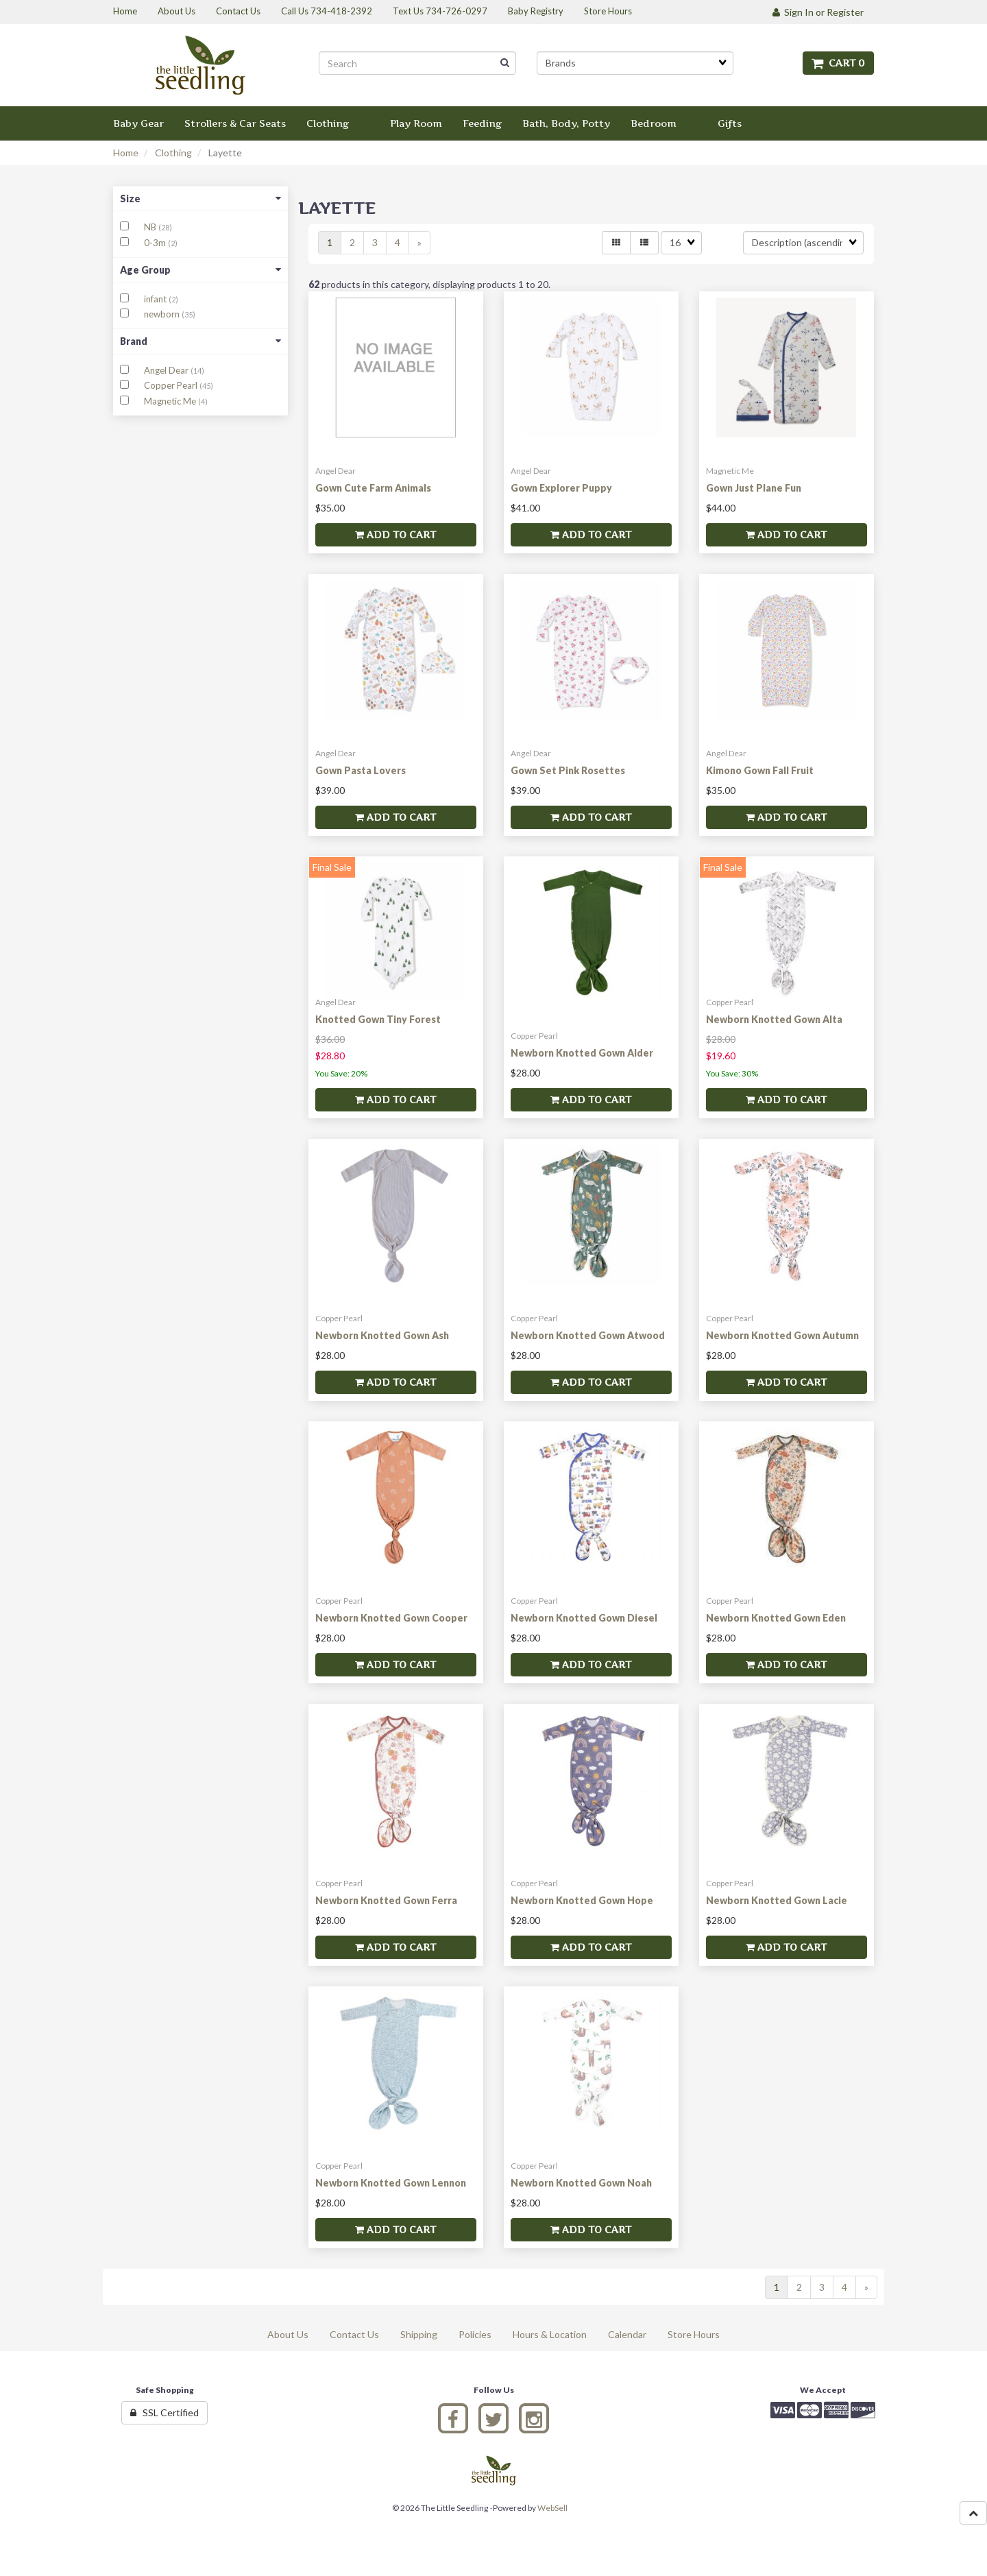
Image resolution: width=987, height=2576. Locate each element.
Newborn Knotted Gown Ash (382, 1335)
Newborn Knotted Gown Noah (581, 2183)
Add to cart (395, 534)
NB (151, 226)
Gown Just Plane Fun (753, 488)
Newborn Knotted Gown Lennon (390, 2183)
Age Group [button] (200, 270)
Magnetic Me (171, 401)
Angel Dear (167, 370)
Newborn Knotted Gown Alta (774, 1019)
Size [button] (200, 198)
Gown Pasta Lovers (360, 770)
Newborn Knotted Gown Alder (582, 1053)
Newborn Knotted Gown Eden (776, 1618)
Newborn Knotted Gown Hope (582, 1900)
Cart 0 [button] (838, 63)
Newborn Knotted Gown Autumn (782, 1335)
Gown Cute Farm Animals (373, 488)
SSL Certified (164, 2412)
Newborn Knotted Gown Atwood (588, 1335)
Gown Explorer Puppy (561, 488)
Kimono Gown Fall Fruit (760, 770)
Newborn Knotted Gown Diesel (584, 1618)
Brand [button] (200, 341)
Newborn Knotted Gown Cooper (391, 1618)
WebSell (552, 2508)
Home (125, 152)
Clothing (173, 152)
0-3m (156, 242)
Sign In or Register (818, 12)
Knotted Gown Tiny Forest (378, 1019)
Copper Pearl (171, 385)
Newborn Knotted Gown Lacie (776, 1900)
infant (156, 298)
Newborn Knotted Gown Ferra (386, 1900)
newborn (163, 314)
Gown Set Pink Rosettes (568, 770)
